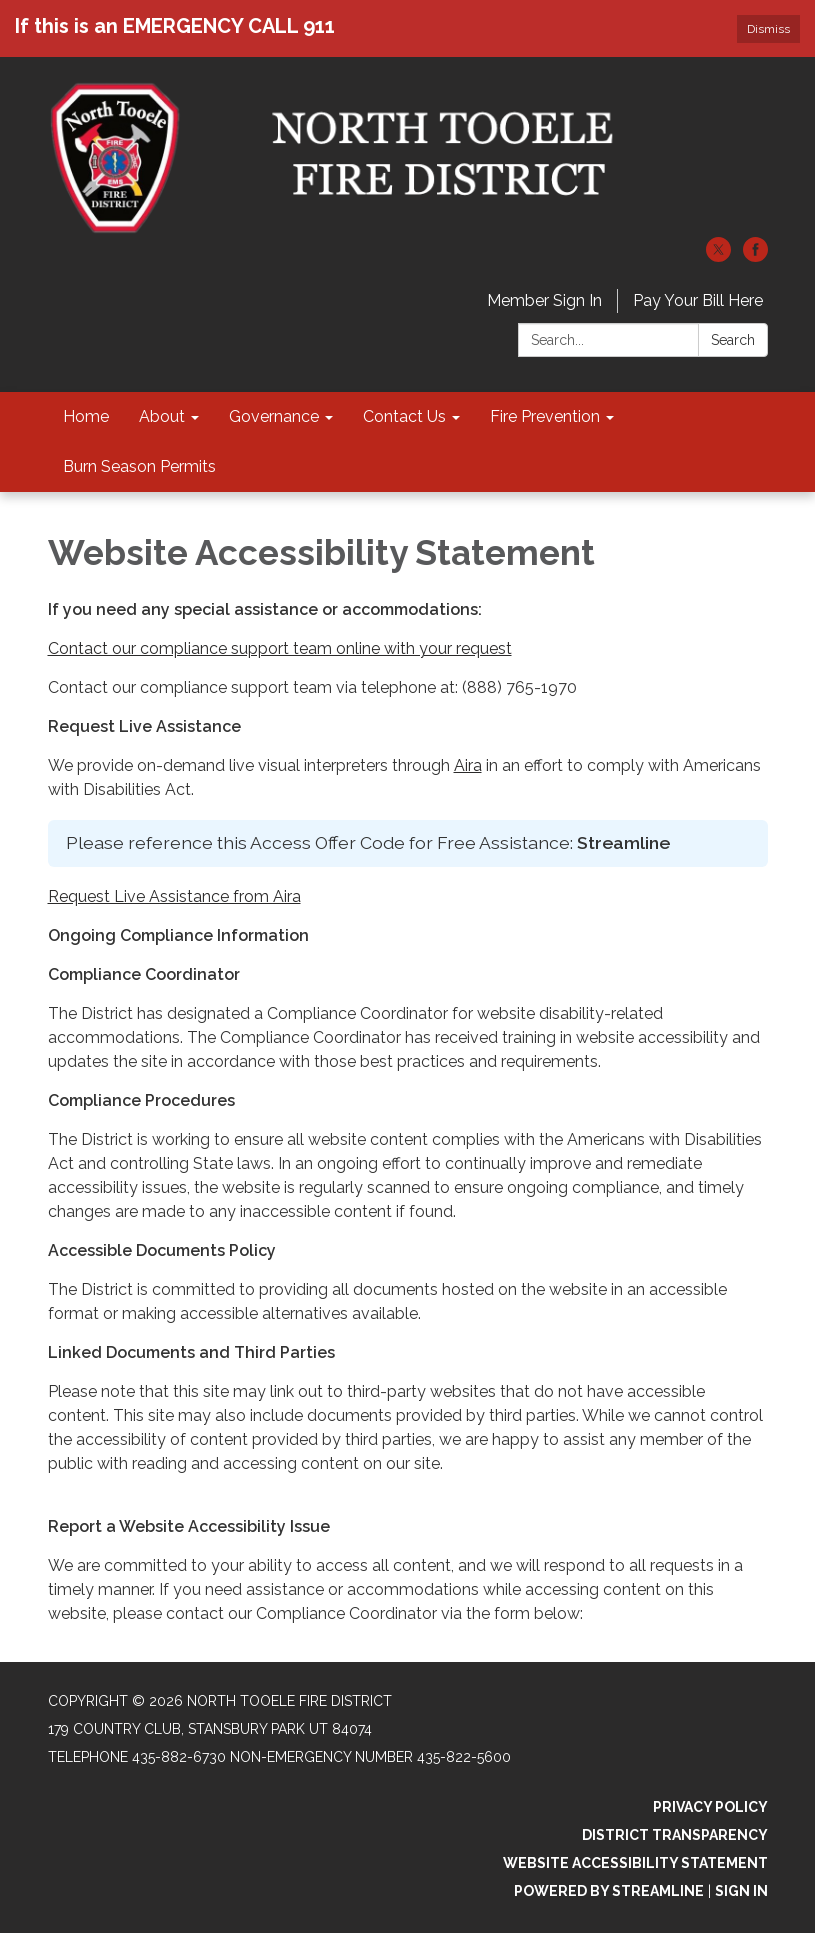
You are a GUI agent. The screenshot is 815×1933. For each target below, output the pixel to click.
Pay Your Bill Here (698, 300)
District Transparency (675, 1835)
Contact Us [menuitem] (404, 416)
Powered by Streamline (609, 1891)
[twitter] (718, 256)
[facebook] (755, 256)
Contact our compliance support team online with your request (280, 648)
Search (733, 340)
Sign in (741, 1891)
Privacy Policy (710, 1807)
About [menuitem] (162, 416)
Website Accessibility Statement (635, 1863)
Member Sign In (544, 300)
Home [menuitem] (86, 416)
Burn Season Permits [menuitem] (139, 466)
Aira (468, 765)
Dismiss (768, 29)
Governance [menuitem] (274, 416)
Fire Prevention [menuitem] (545, 416)
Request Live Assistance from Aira (174, 896)
